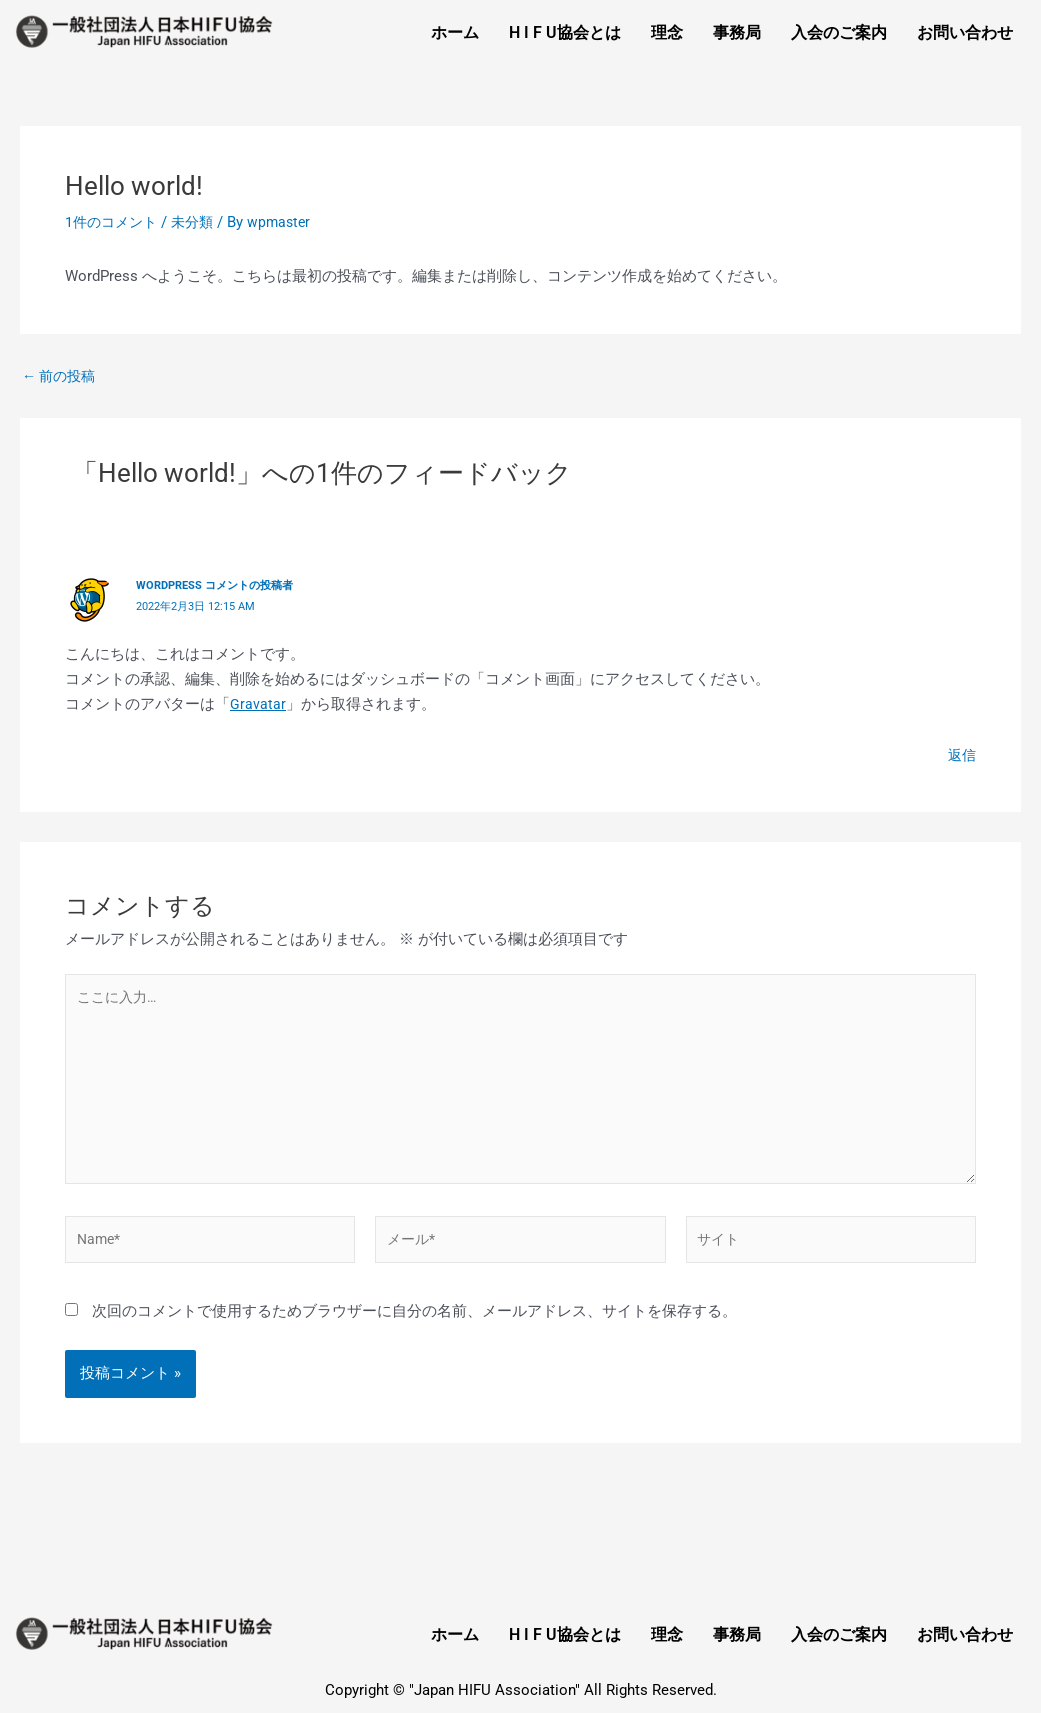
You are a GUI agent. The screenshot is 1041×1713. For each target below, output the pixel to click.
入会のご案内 (839, 32)
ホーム (455, 32)
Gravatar (258, 702)
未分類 (199, 222)
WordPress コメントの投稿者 (221, 585)
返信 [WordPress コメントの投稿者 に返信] (961, 753)
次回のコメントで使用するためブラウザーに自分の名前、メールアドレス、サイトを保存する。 (414, 1325)
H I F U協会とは (565, 32)
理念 (667, 32)
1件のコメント (114, 222)
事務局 (737, 32)
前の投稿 (61, 376)
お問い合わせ (965, 32)
